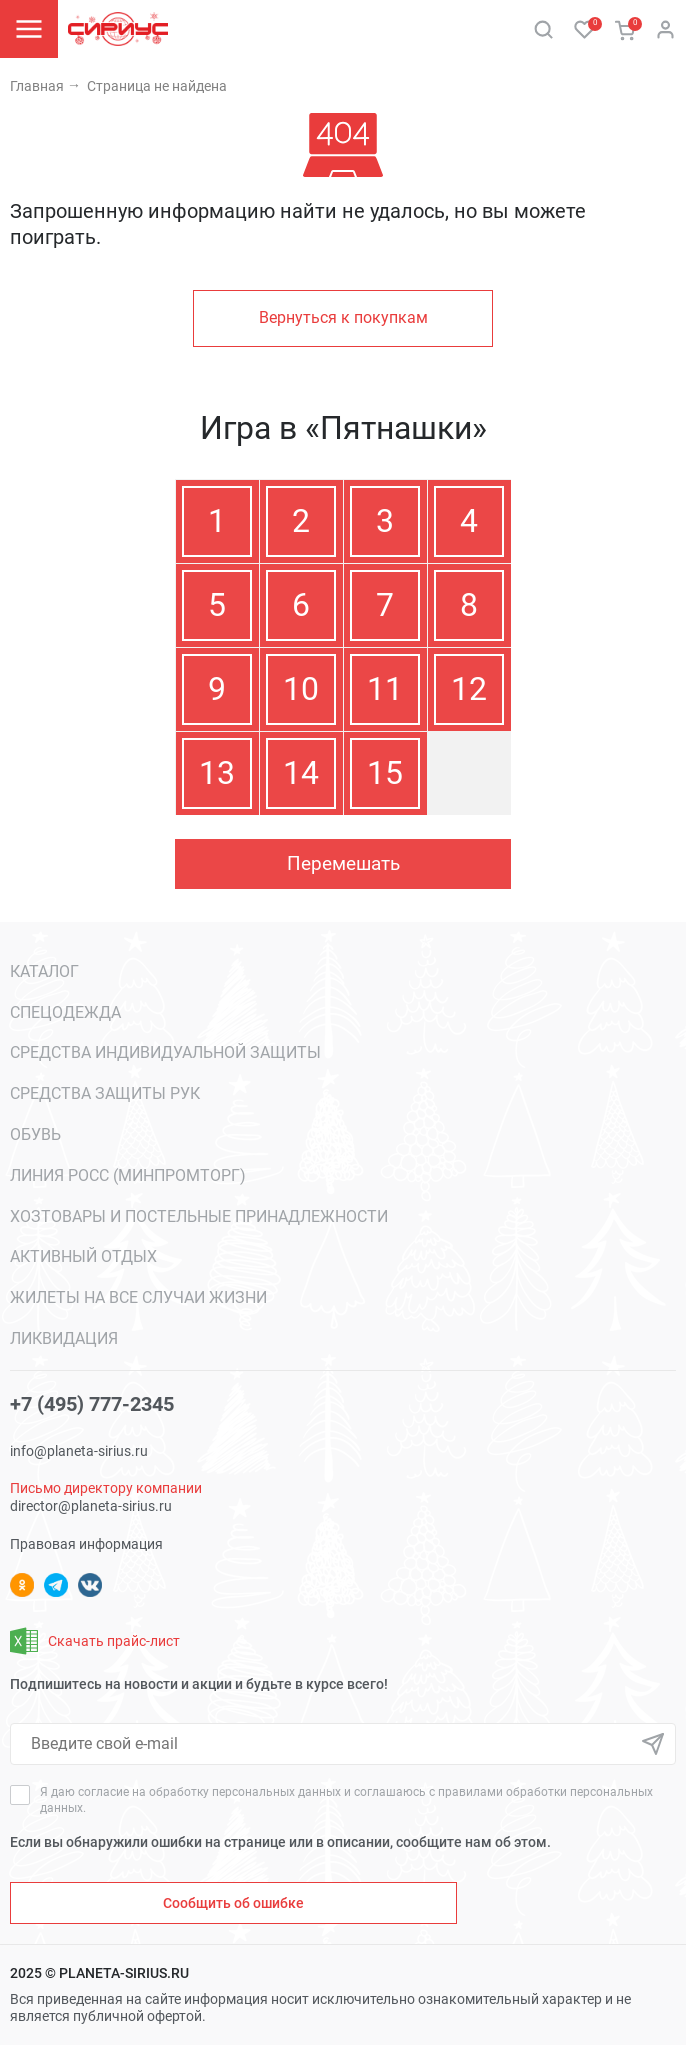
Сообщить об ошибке (233, 1903)
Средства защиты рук (105, 1093)
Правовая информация (86, 1544)
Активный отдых (83, 1256)
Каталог (44, 971)
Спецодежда (65, 1012)
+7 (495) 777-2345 (92, 1404)
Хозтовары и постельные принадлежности (199, 1216)
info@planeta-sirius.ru (79, 1451)
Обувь (35, 1134)
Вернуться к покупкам (343, 317)
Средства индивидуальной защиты (165, 1052)
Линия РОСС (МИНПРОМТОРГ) (128, 1175)
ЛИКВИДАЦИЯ (64, 1338)
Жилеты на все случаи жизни (138, 1297)
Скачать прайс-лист (95, 1641)
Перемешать (343, 863)
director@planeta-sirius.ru (91, 1506)
